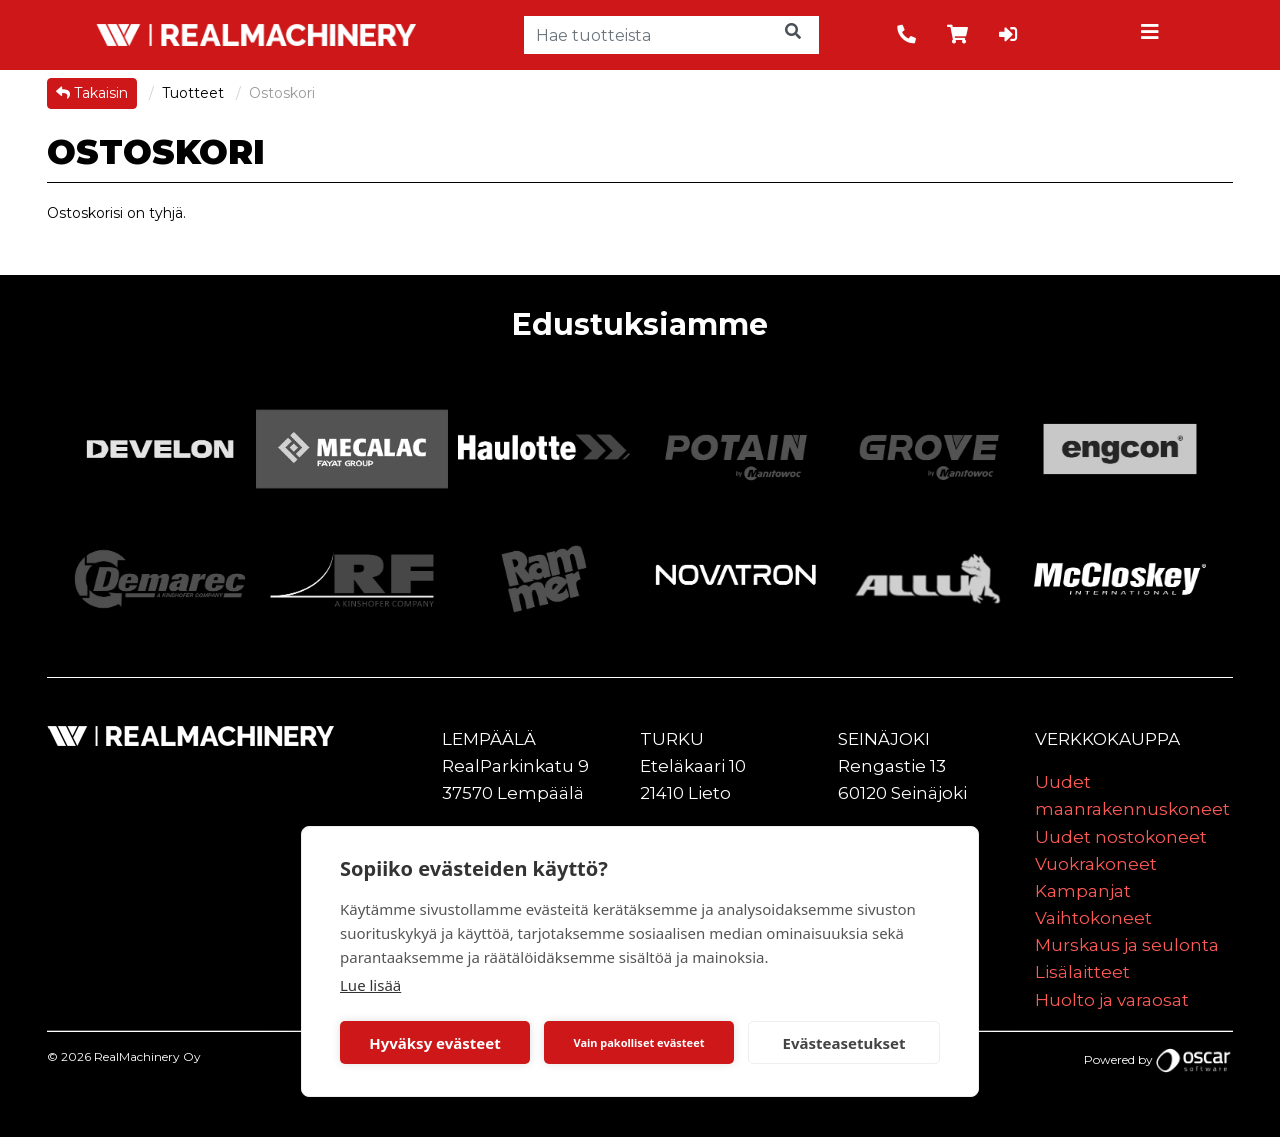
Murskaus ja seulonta (1127, 945)
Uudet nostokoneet (1121, 837)
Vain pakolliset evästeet (638, 1042)
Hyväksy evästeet (435, 1043)
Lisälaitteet (1082, 972)
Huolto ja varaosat (1112, 1000)
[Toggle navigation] (1153, 35)
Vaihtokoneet (1093, 918)
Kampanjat (1083, 891)
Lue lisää (370, 985)
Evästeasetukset (844, 1043)
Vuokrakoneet (1096, 864)
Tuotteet (195, 93)
